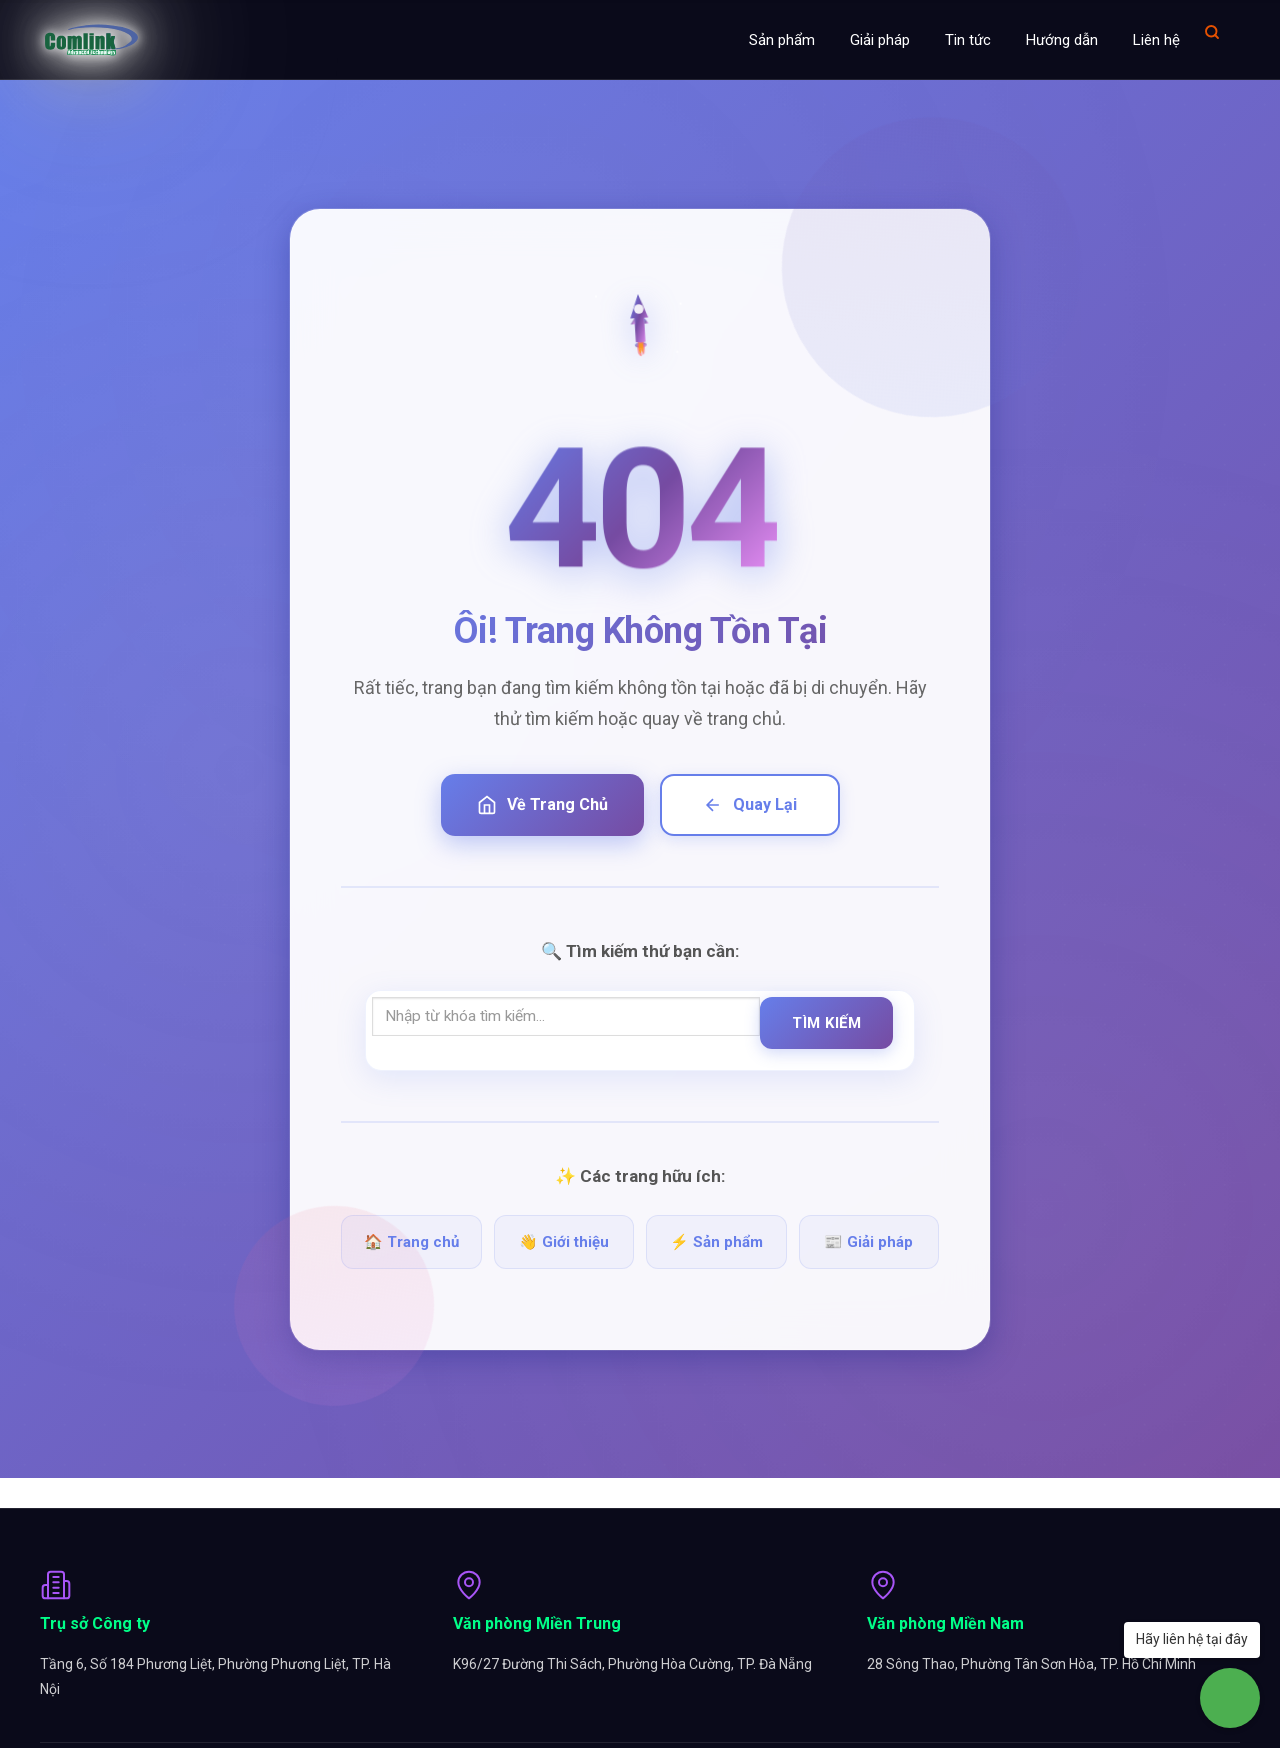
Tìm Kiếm (826, 1023)
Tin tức (968, 40)
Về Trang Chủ (542, 805)
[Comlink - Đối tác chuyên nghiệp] (91, 40)
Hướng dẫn (1062, 40)
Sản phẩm (782, 40)
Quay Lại (750, 805)
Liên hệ (1156, 40)
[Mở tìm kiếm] (1212, 31)
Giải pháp (880, 40)
